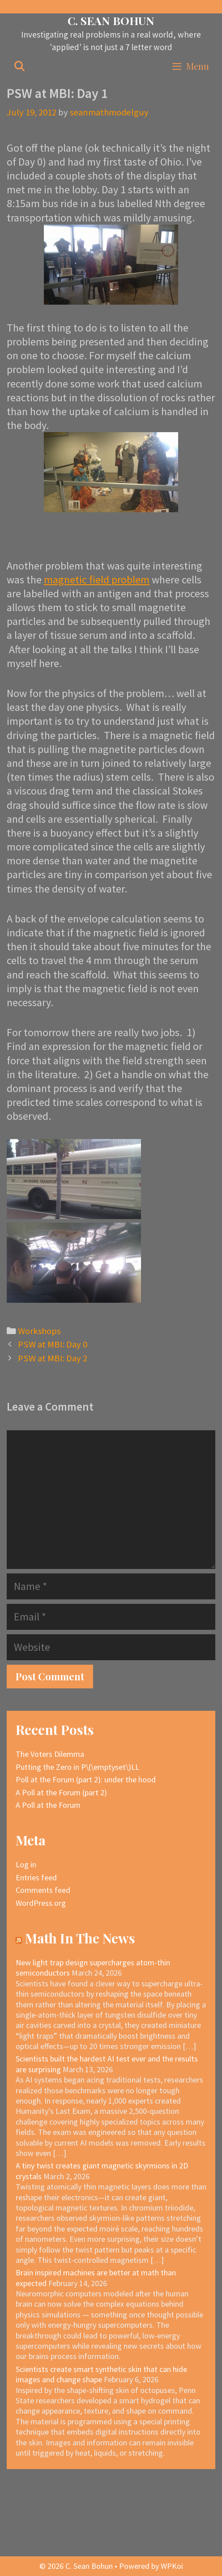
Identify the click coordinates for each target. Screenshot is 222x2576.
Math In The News (80, 1938)
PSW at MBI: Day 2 (52, 1358)
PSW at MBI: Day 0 (52, 1344)
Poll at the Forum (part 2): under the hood (86, 1779)
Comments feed (43, 1890)
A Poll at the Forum (48, 1805)
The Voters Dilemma (50, 1754)
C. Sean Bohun (111, 20)
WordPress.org (41, 1903)
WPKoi (172, 2566)
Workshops (39, 1331)
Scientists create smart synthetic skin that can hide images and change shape (101, 2374)
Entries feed (36, 1877)
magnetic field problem (96, 580)
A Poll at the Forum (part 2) (61, 1792)
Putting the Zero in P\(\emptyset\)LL (77, 1767)
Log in (26, 1864)
